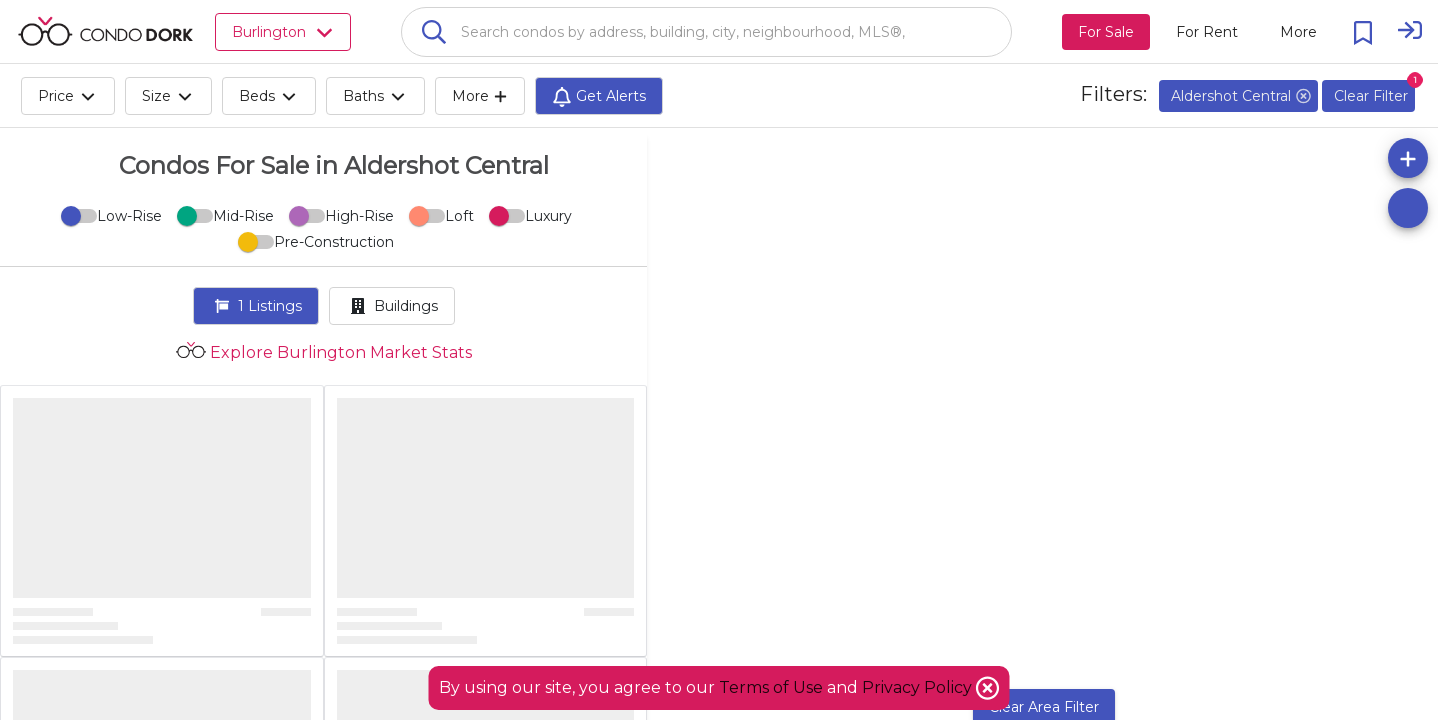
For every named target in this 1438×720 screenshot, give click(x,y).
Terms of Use (771, 687)
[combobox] (706, 32)
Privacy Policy (919, 687)
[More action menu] (1298, 32)
